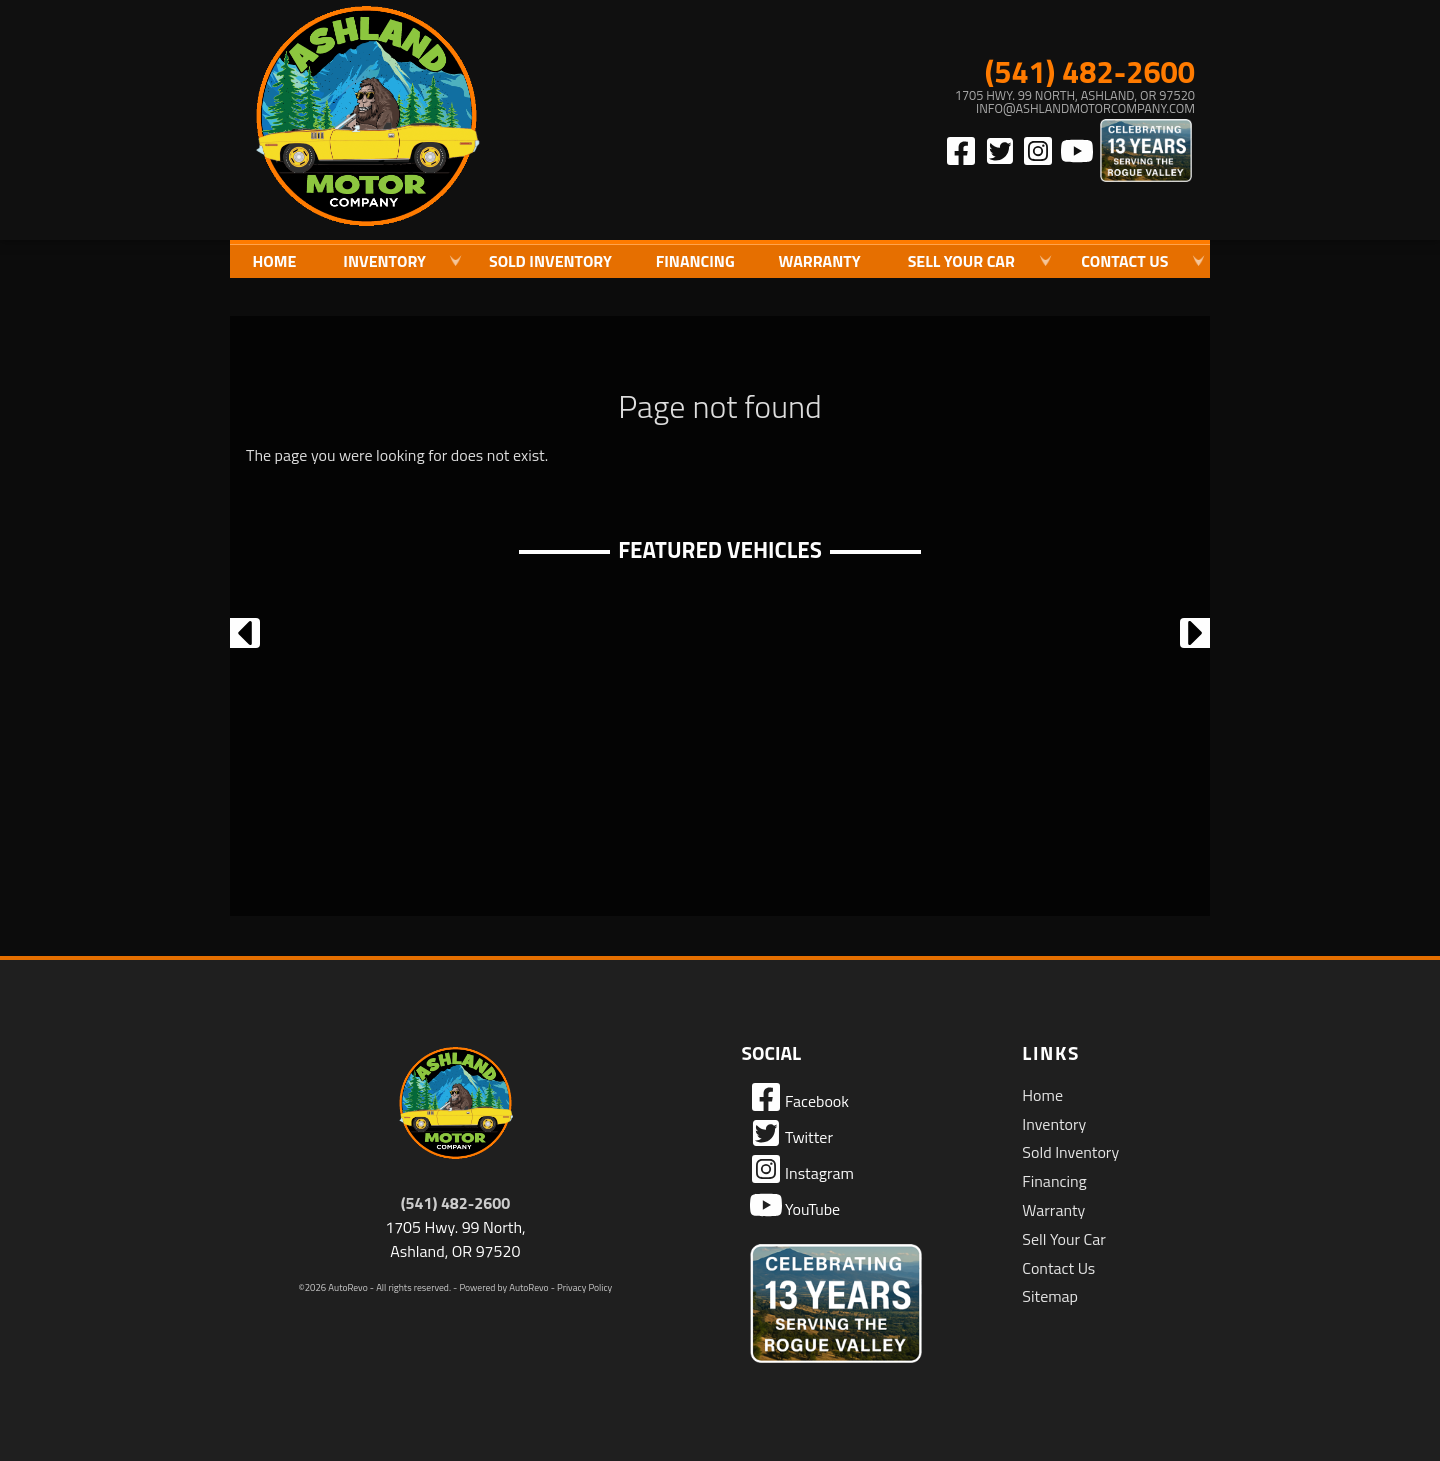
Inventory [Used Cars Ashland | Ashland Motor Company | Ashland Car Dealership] (384, 261)
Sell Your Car (1063, 1239)
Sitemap (1050, 1296)
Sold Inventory (550, 261)
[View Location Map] (996, 102)
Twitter (791, 1133)
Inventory (1054, 1124)
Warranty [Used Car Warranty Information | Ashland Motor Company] (820, 261)
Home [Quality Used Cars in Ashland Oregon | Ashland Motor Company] (274, 261)
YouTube (795, 1205)
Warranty (1053, 1210)
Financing (1054, 1181)
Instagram (802, 1169)
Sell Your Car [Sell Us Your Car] (961, 261)
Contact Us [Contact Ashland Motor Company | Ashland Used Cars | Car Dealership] (1124, 261)
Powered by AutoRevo (503, 1287)
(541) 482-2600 (456, 1203)
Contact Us (1058, 1268)
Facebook (799, 1097)
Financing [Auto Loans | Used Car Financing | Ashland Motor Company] (695, 261)
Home (1042, 1095)
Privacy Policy (584, 1287)
